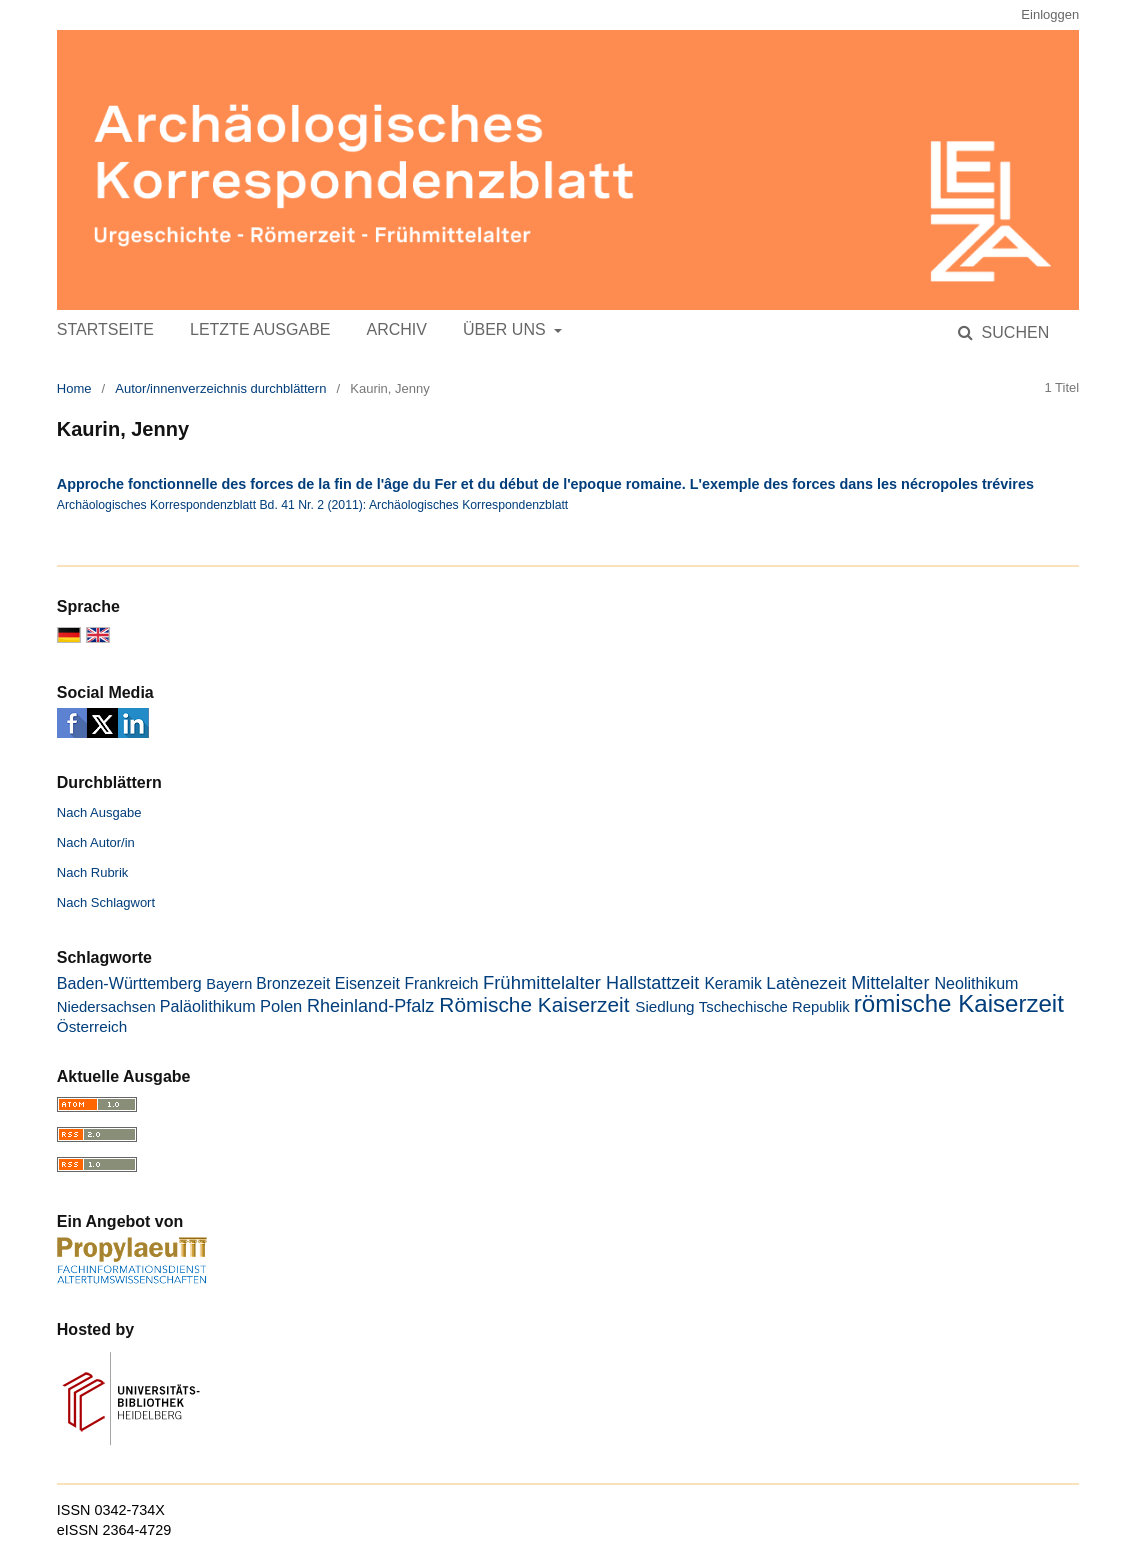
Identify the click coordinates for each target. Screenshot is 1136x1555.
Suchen (1013, 332)
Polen (281, 1006)
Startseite (105, 329)
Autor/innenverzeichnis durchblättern (220, 388)
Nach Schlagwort (106, 902)
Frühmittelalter (542, 982)
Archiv (396, 329)
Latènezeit (806, 983)
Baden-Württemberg (129, 983)
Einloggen (1050, 14)
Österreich (92, 1026)
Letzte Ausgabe (260, 329)
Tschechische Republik (774, 1007)
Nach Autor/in (96, 842)
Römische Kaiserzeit (534, 1004)
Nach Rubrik (93, 872)
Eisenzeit (367, 983)
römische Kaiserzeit (959, 1003)
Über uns (506, 329)
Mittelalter (890, 983)
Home (74, 388)
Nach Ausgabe (99, 812)
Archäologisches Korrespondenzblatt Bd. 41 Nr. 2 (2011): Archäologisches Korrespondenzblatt (312, 505)
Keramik (732, 983)
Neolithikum (976, 983)
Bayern (229, 984)
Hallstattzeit (652, 983)
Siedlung (664, 1006)
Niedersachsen (106, 1007)
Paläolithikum (208, 1006)
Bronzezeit (293, 983)
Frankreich (442, 983)
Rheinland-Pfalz (370, 1006)
